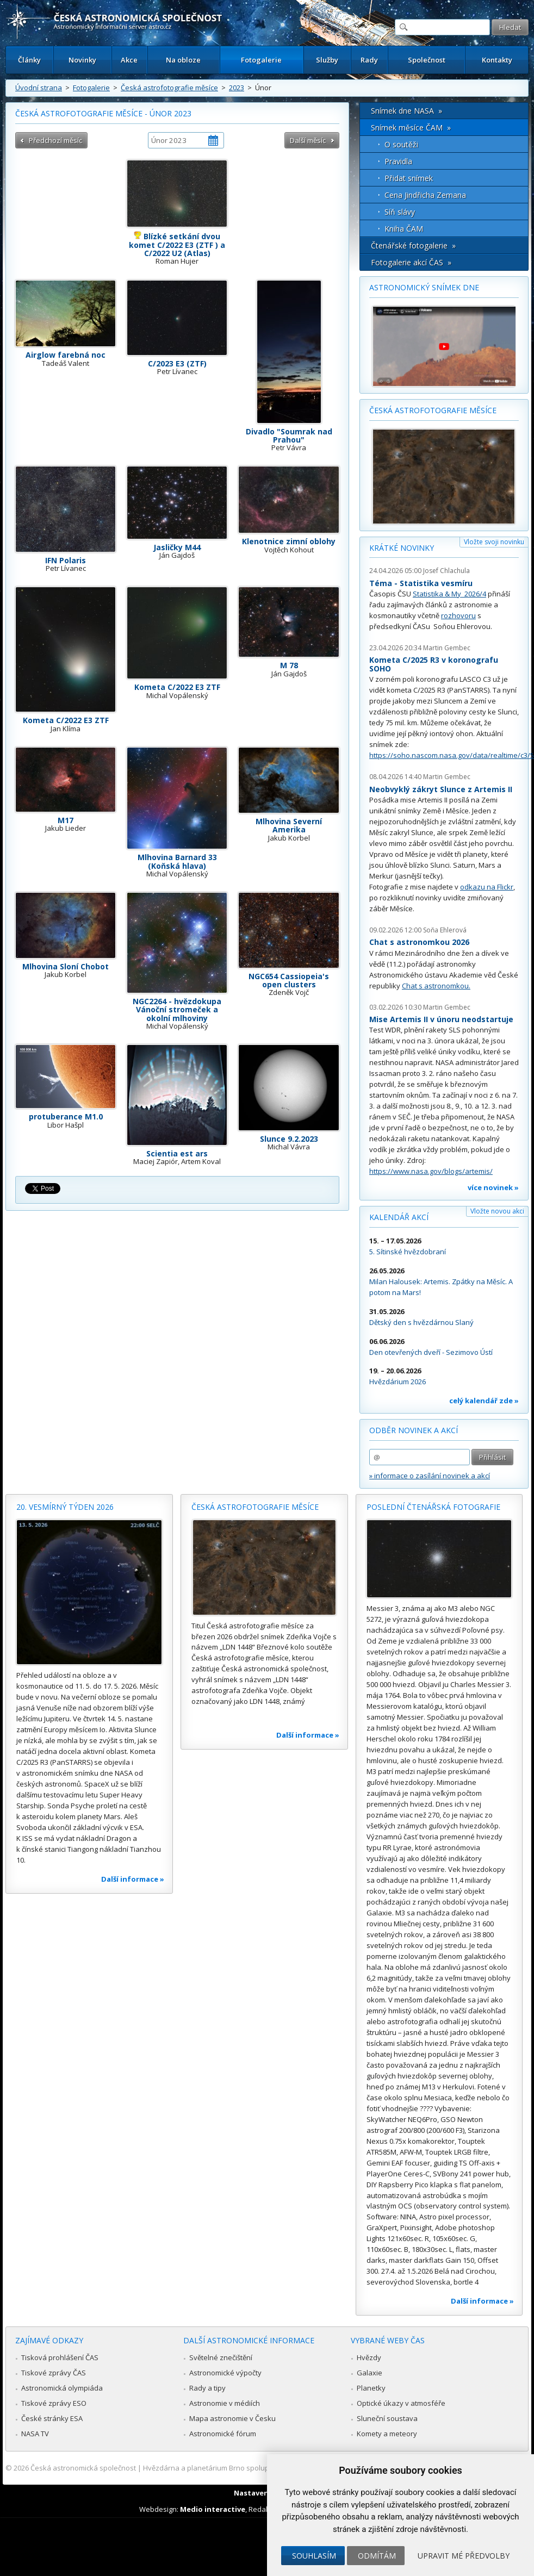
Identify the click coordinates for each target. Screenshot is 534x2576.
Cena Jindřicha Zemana (425, 195)
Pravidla (398, 161)
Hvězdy (369, 2357)
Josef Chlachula (446, 570)
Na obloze (183, 60)
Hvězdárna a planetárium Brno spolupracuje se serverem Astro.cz (252, 2468)
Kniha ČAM (403, 228)
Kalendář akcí (399, 1217)
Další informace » (132, 1879)
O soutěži (401, 144)
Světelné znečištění (220, 2357)
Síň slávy (399, 212)
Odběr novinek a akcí (413, 1430)
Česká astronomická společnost (83, 2468)
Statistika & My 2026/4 (449, 594)
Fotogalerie (261, 60)
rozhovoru (458, 615)
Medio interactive (212, 2509)
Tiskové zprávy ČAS (53, 2373)
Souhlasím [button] (314, 2555)
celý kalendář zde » (484, 1400)
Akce (129, 60)
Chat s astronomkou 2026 (419, 942)
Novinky (82, 60)
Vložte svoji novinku (494, 541)
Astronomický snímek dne (424, 287)
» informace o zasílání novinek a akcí (429, 1475)
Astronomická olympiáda (62, 2388)
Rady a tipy (207, 2388)
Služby (327, 60)
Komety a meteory (387, 2433)
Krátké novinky (401, 548)
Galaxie (369, 2373)
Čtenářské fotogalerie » (413, 245)
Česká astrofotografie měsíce (169, 87)
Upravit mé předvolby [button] (464, 2555)
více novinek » (493, 1187)
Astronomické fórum (222, 2433)
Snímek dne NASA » (406, 110)
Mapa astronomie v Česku (232, 2418)
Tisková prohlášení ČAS (59, 2357)
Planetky (371, 2388)
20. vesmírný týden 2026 (65, 1507)
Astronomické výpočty (225, 2373)
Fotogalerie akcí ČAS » (411, 262)
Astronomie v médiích (224, 2403)
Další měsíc (308, 140)
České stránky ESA (52, 2418)
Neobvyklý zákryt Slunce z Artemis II (440, 789)
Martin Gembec (446, 647)
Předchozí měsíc (55, 140)
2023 (236, 87)
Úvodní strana (38, 87)
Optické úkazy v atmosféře (401, 2403)
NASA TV (35, 2433)
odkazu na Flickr (486, 887)
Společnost (426, 60)
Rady (369, 60)
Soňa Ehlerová (445, 930)
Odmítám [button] (377, 2555)
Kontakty (497, 60)
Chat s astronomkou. (436, 986)
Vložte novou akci (497, 1211)
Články (29, 60)
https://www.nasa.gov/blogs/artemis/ (431, 1171)
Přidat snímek (408, 178)
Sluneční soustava (387, 2418)
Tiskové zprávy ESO (53, 2403)
